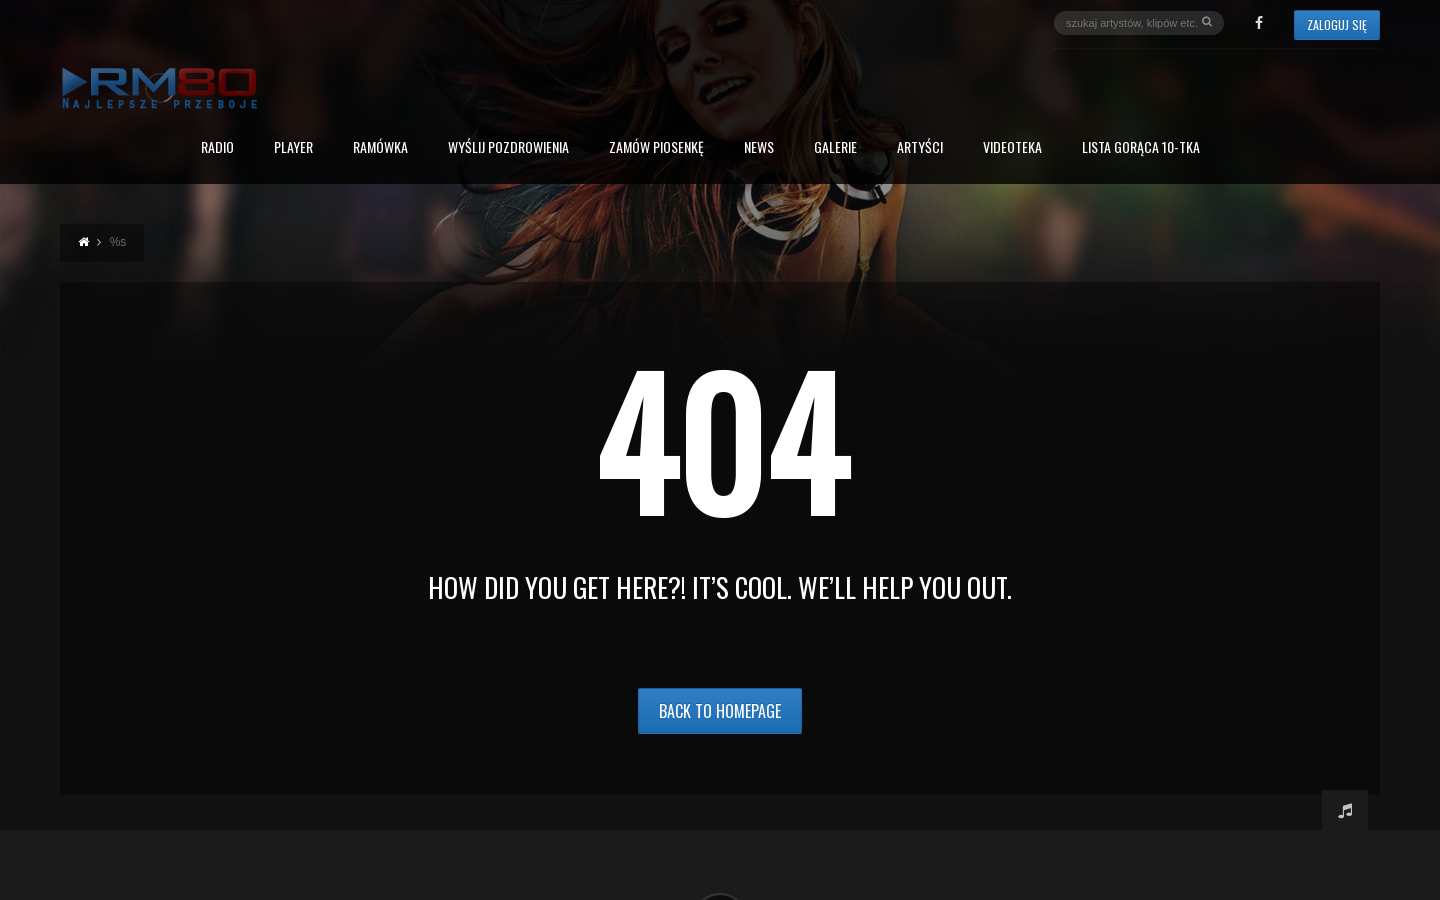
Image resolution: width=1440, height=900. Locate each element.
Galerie (835, 148)
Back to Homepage (720, 711)
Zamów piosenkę (656, 148)
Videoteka (1012, 148)
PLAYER (293, 148)
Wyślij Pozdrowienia (508, 148)
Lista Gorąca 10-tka (1141, 148)
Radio (217, 148)
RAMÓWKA (380, 148)
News (759, 148)
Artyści (920, 148)
